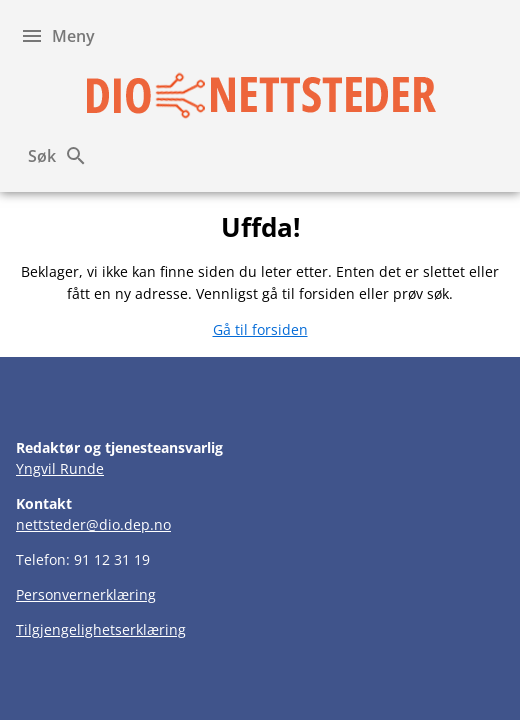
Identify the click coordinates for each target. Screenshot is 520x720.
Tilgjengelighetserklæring (101, 629)
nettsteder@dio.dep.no (93, 524)
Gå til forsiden (260, 329)
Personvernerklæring (86, 594)
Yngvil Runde (60, 468)
